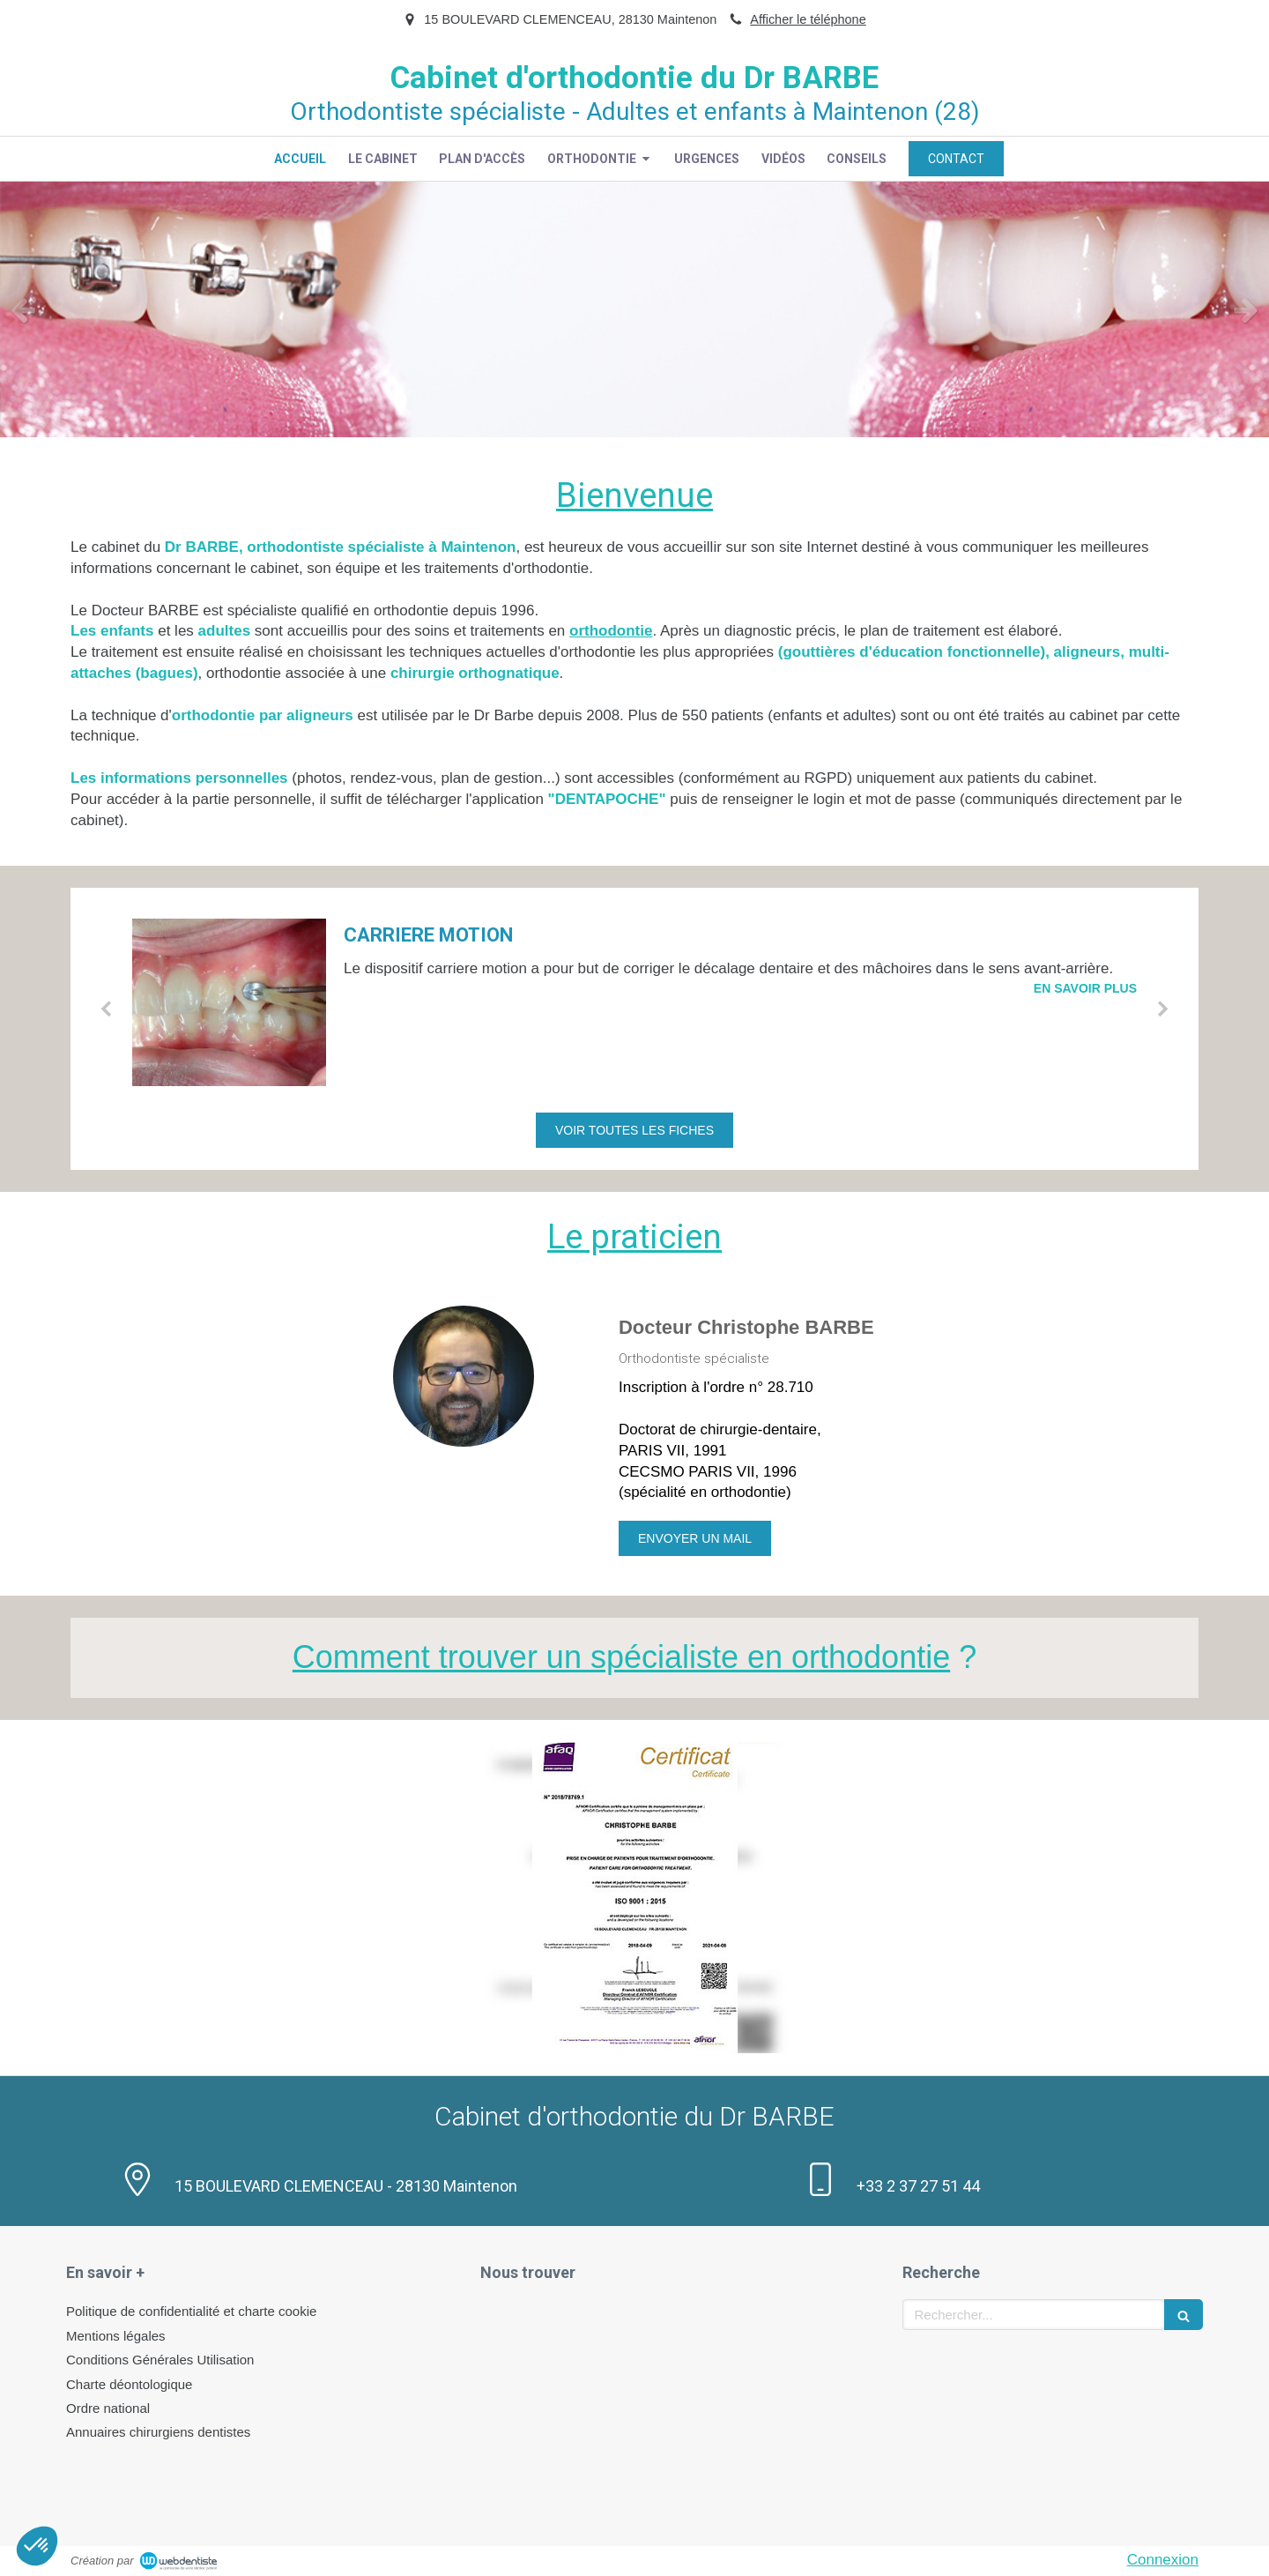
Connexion (1162, 2559)
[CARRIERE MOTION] (229, 1002)
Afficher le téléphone (807, 19)
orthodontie (610, 630)
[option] (634, 309)
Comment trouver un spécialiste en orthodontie (621, 1657)
